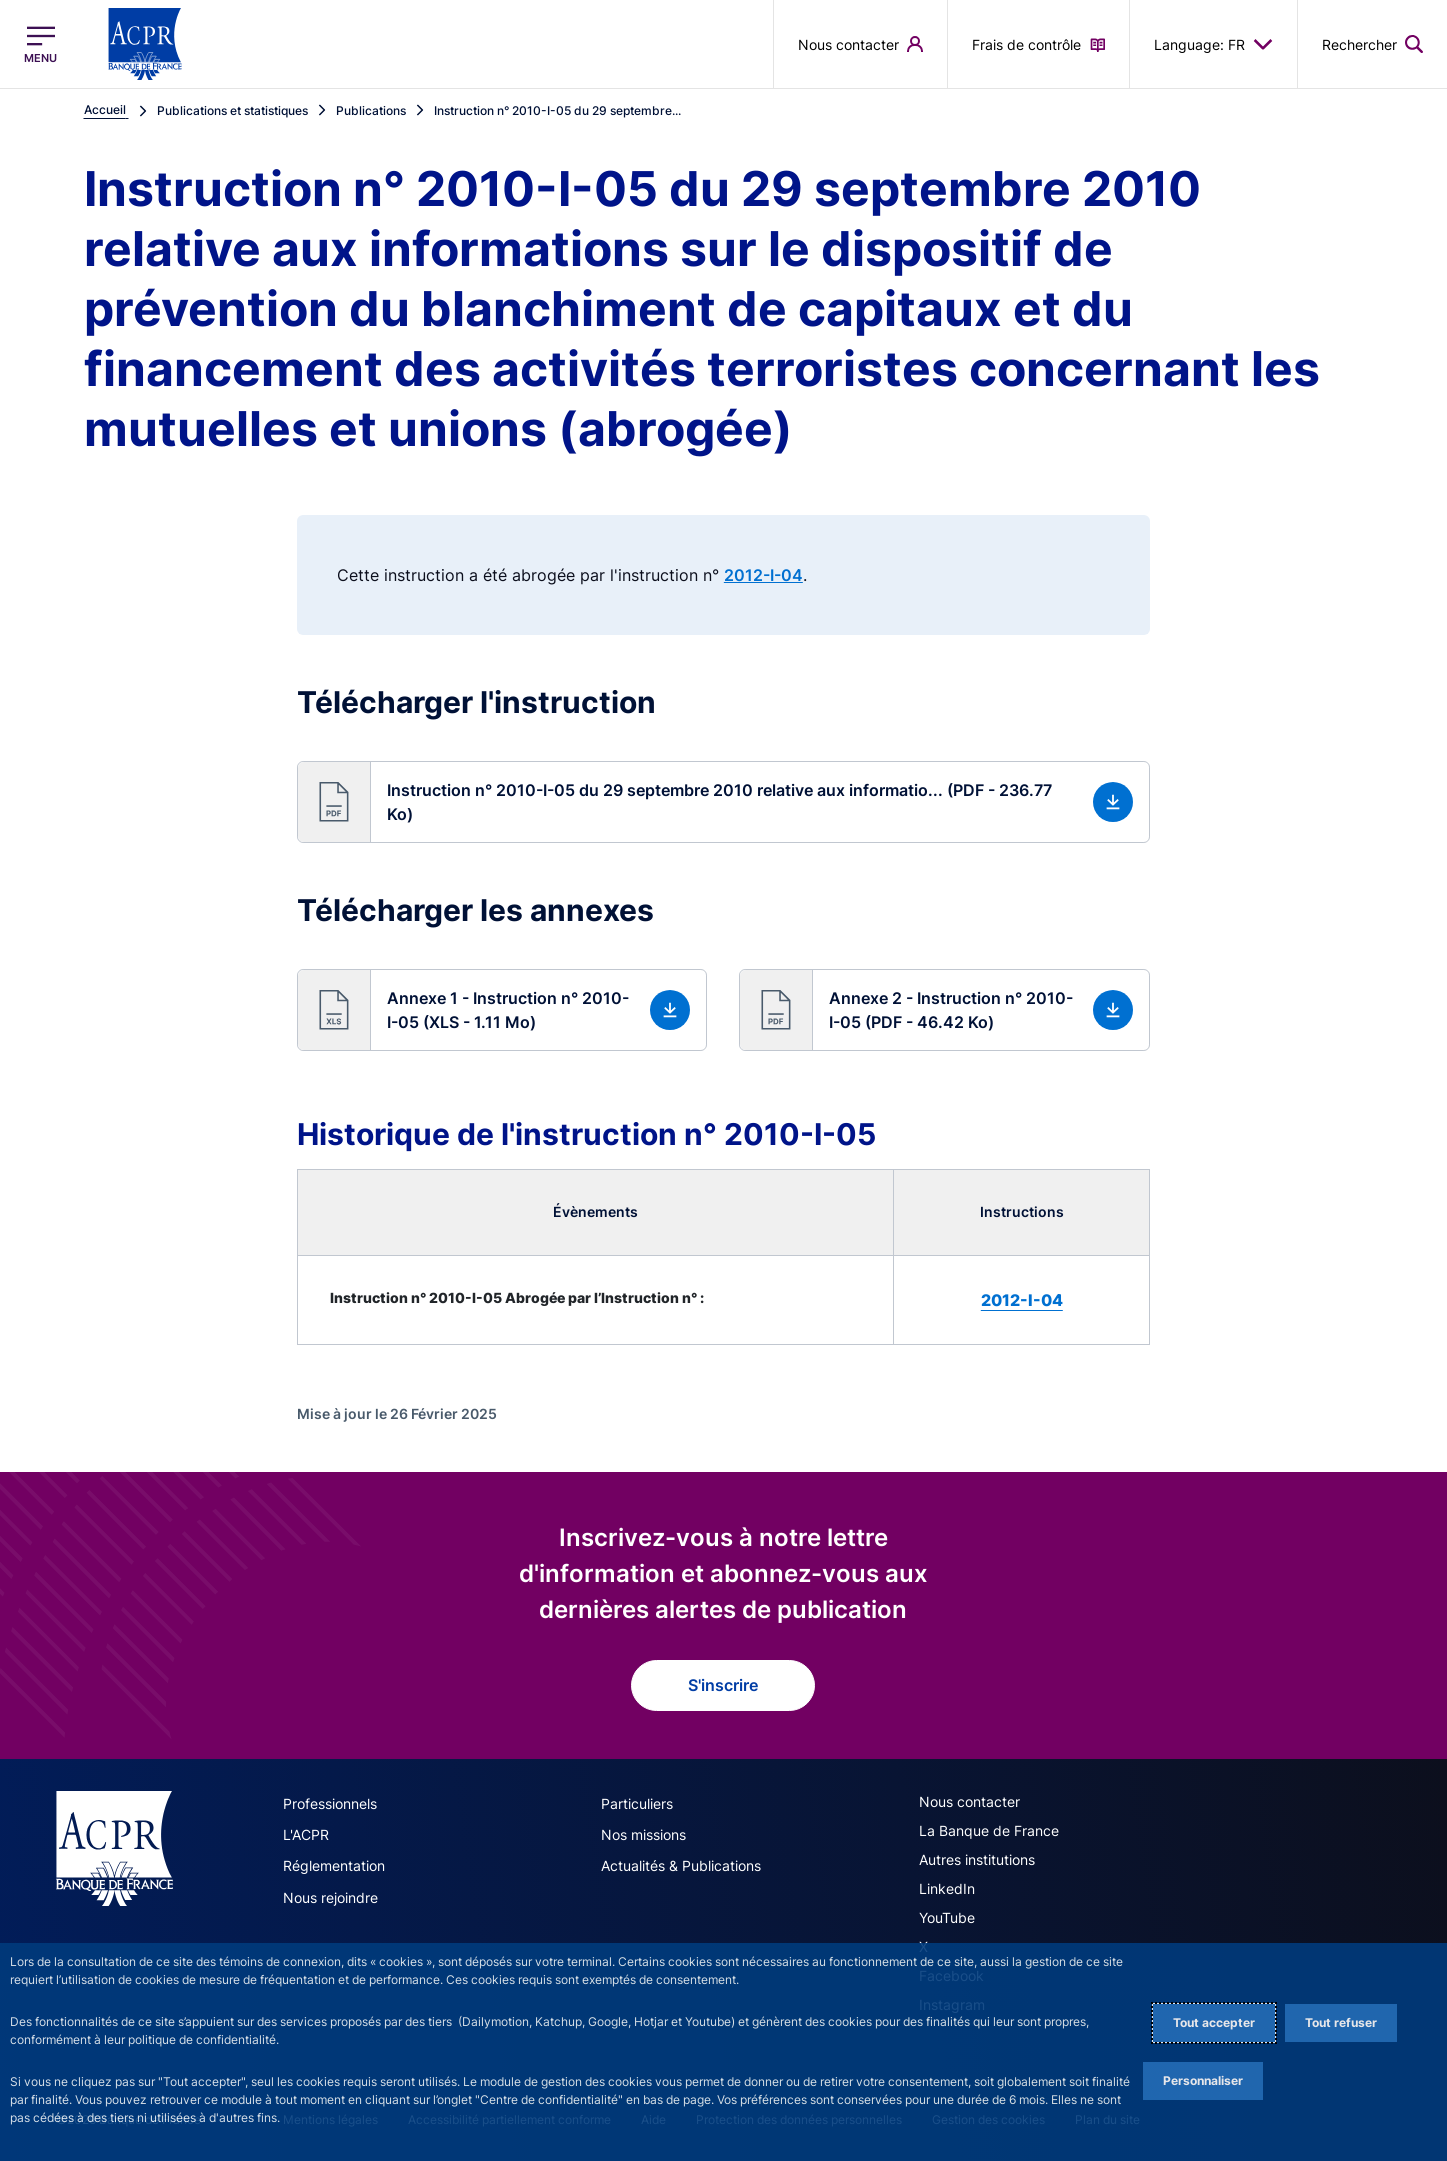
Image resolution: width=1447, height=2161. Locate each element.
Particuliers (637, 1803)
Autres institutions (977, 1859)
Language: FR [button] (1213, 44)
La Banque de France (989, 1830)
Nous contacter (969, 1801)
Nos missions (643, 1834)
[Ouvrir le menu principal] (40, 44)
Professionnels (330, 1803)
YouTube (947, 1917)
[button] (723, 802)
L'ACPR (306, 1834)
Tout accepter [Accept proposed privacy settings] (1214, 2022)
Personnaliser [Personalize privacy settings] (1203, 2080)
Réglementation (334, 1865)
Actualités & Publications (681, 1865)
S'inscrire (723, 1685)
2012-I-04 (763, 575)
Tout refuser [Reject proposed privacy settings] (1341, 2022)
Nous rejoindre (330, 1896)
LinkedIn (947, 1888)
